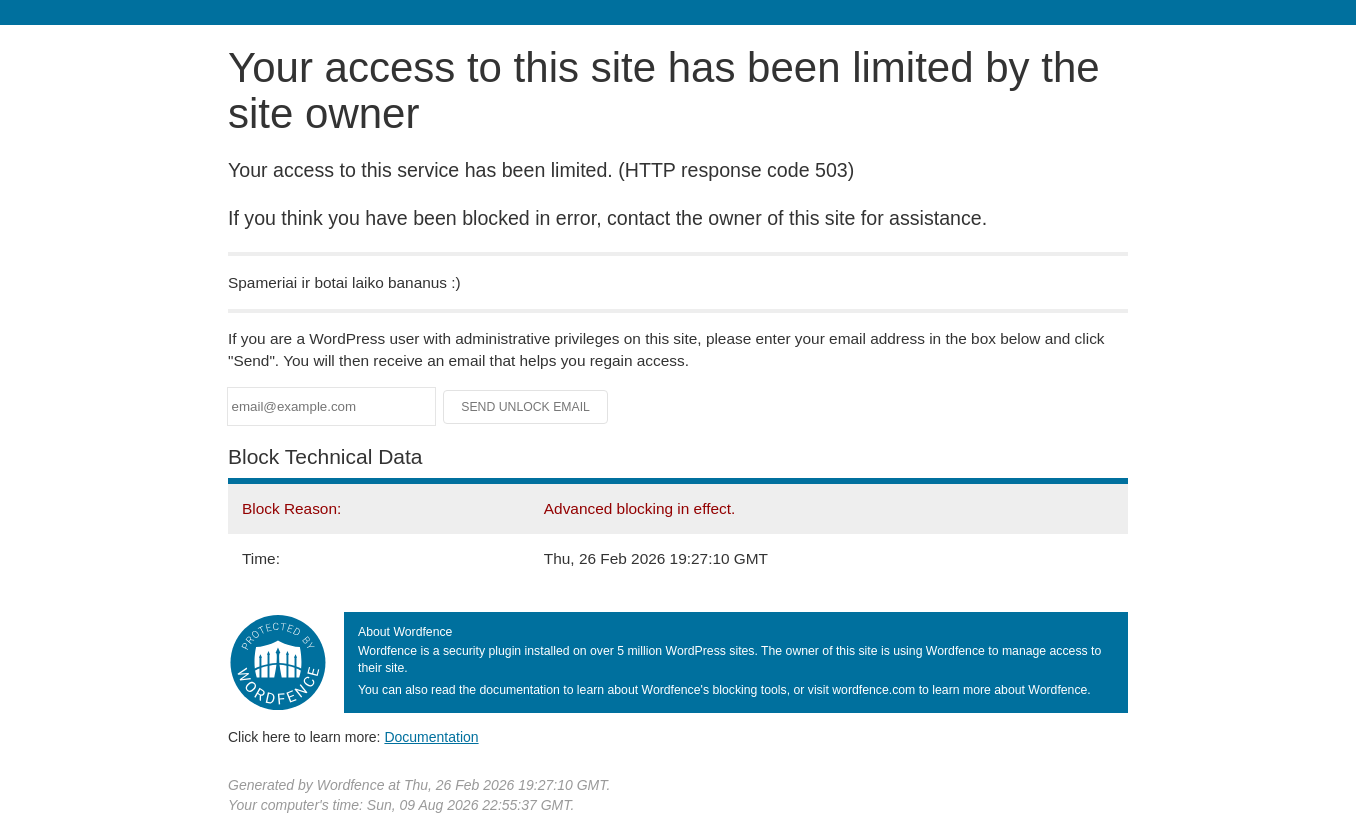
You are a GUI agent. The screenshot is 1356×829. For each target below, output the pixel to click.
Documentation (431, 737)
